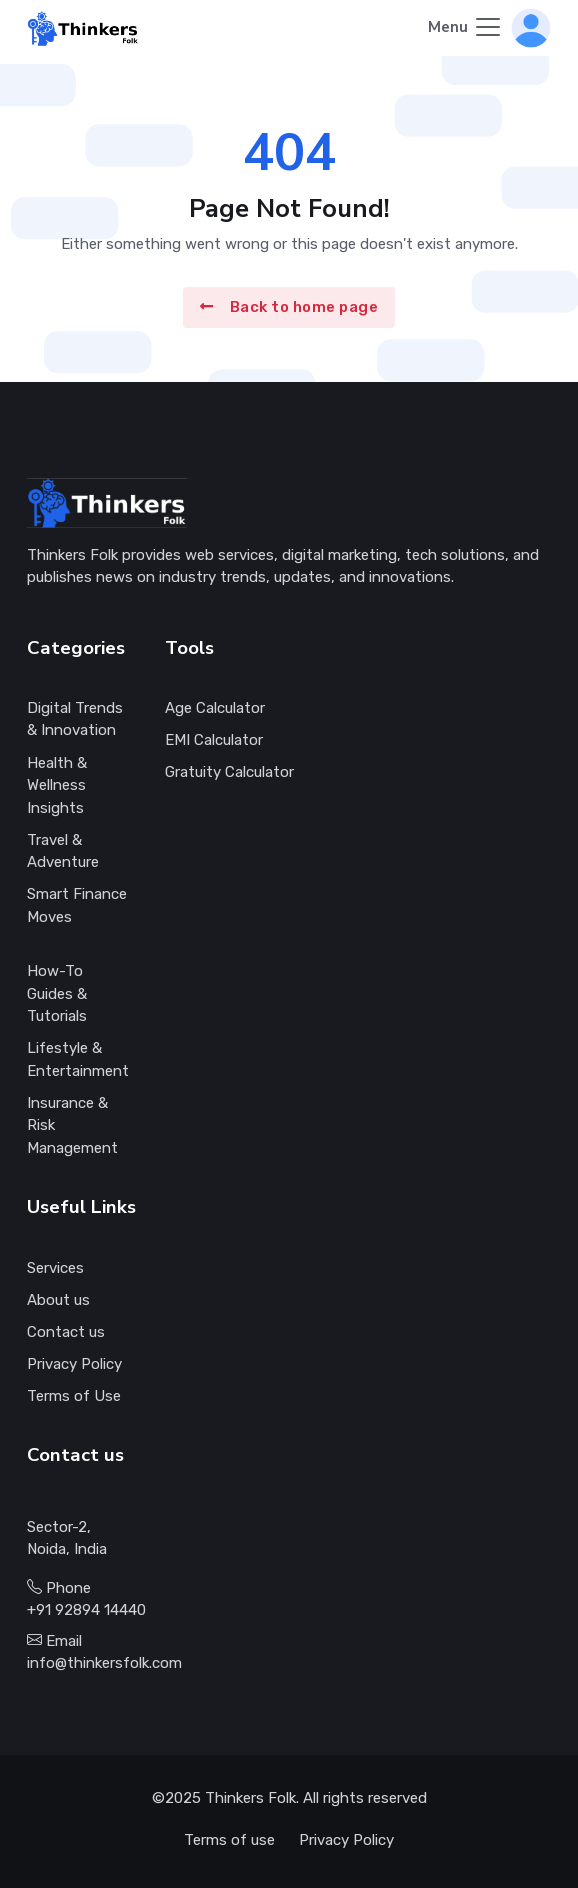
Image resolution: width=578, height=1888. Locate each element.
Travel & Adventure (63, 851)
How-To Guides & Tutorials (57, 993)
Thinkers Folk (250, 1798)
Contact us (66, 1332)
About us (58, 1300)
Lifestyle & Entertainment (78, 1059)
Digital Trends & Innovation (75, 719)
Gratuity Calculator (229, 772)
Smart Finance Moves (77, 905)
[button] (531, 27)
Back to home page (289, 307)
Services (55, 1268)
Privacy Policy (74, 1364)
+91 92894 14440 (86, 1610)
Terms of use (229, 1840)
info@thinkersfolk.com (104, 1663)
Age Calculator (215, 708)
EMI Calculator (214, 740)
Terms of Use (74, 1396)
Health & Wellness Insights (57, 785)
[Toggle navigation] (465, 28)
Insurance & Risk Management (72, 1125)
